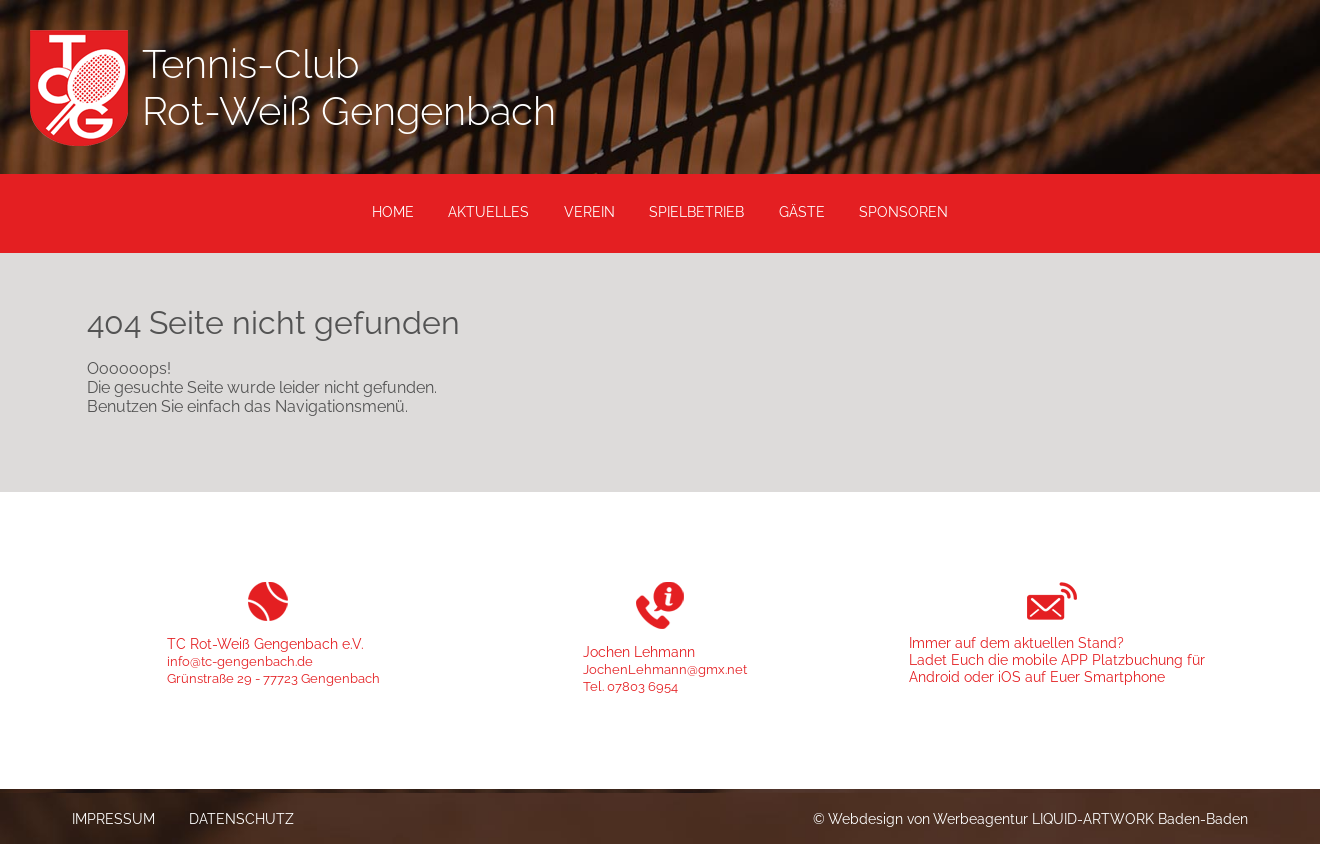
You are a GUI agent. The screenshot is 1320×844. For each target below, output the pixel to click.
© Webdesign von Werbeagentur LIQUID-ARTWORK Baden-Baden (1030, 818)
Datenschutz (241, 818)
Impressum (113, 818)
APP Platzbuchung (1122, 659)
